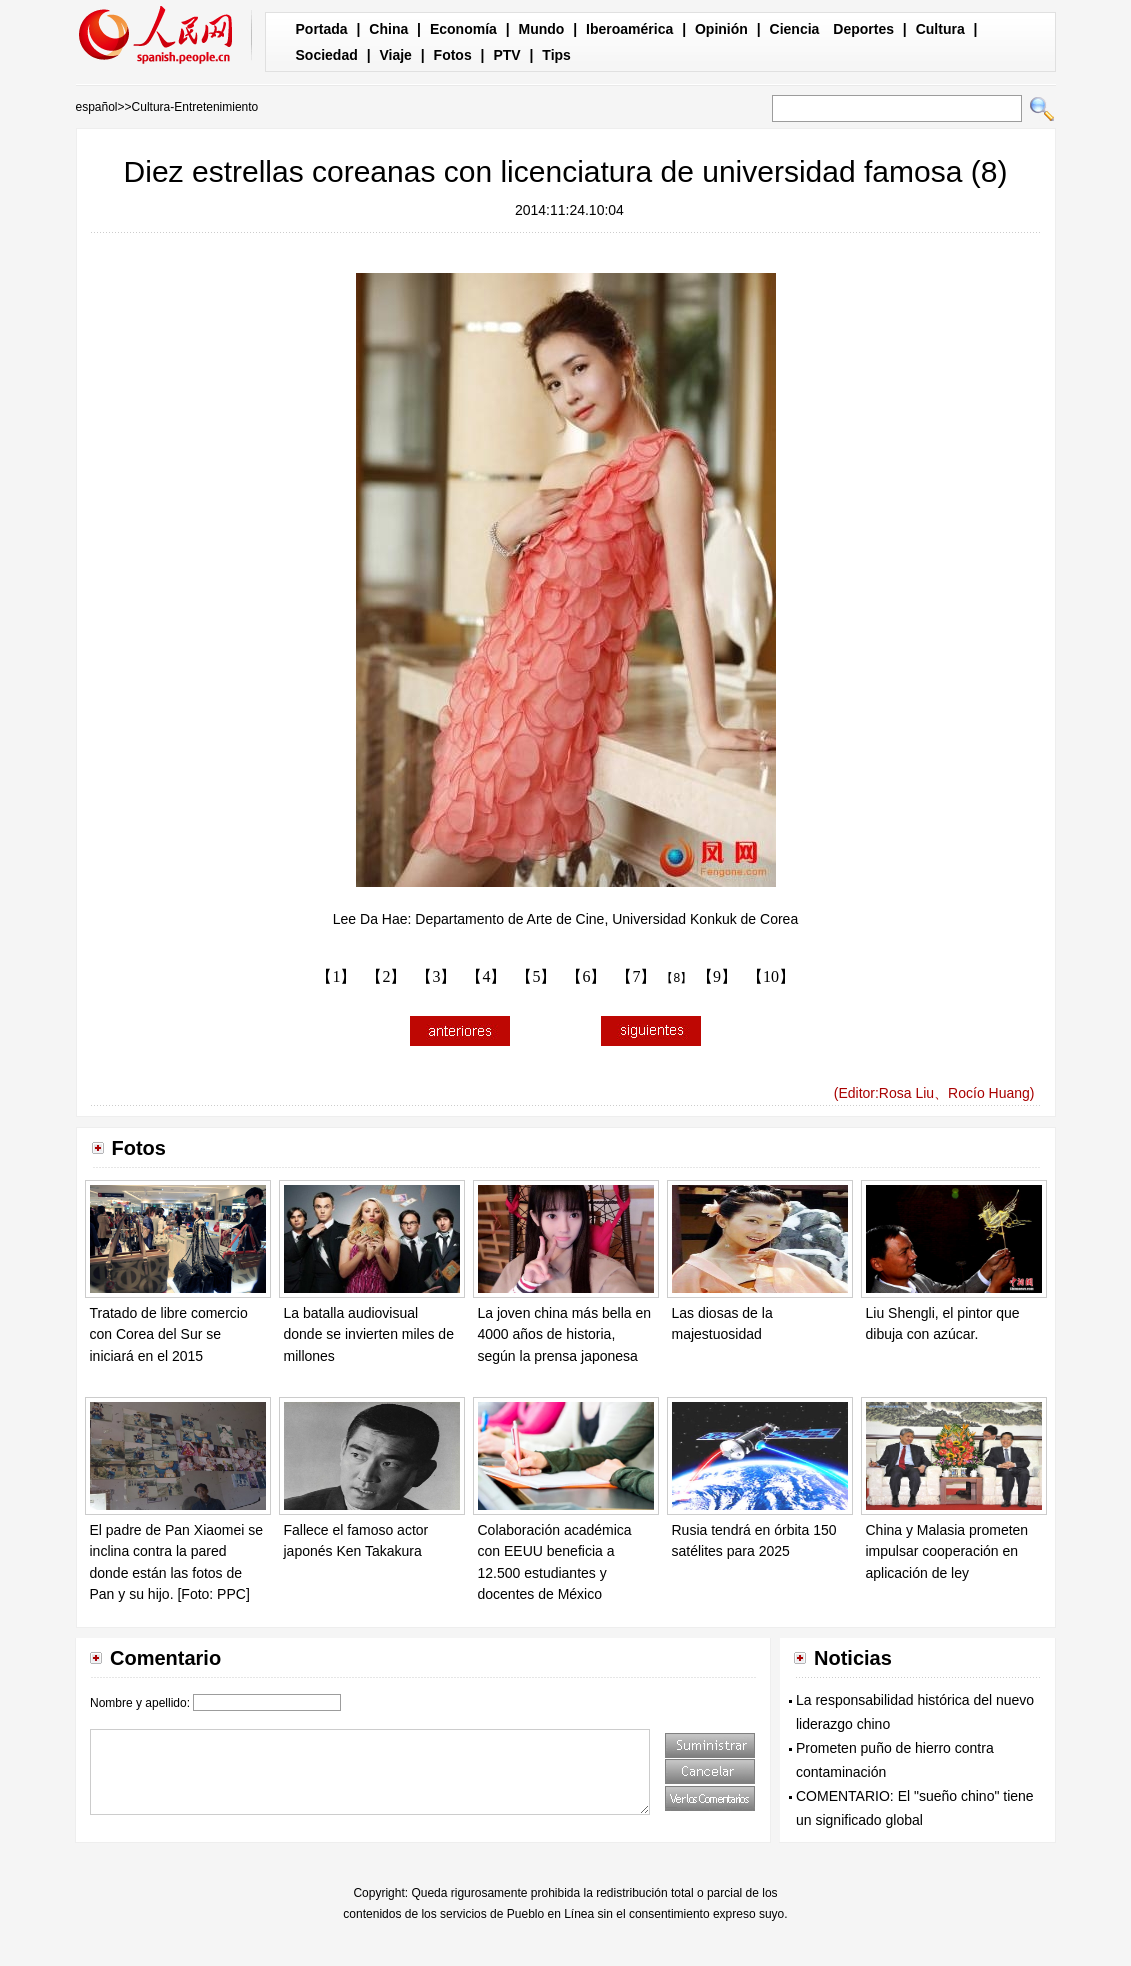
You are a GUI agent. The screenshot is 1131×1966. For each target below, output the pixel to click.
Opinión (721, 29)
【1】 (336, 976)
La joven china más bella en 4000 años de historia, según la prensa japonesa (565, 1334)
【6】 (586, 976)
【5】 (536, 976)
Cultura (940, 29)
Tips (556, 55)
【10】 (771, 976)
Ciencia (795, 29)
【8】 (676, 978)
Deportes (863, 29)
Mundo (542, 29)
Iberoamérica (629, 29)
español (97, 107)
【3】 (436, 976)
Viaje (395, 55)
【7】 (636, 976)
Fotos (453, 55)
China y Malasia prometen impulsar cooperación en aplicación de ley (947, 1551)
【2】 (386, 976)
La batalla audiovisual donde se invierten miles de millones (369, 1334)
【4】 (486, 976)
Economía (463, 29)
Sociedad (327, 55)
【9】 (717, 976)
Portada (322, 29)
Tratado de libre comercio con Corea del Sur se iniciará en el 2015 (169, 1334)
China (388, 29)
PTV (506, 55)
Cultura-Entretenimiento (195, 107)
